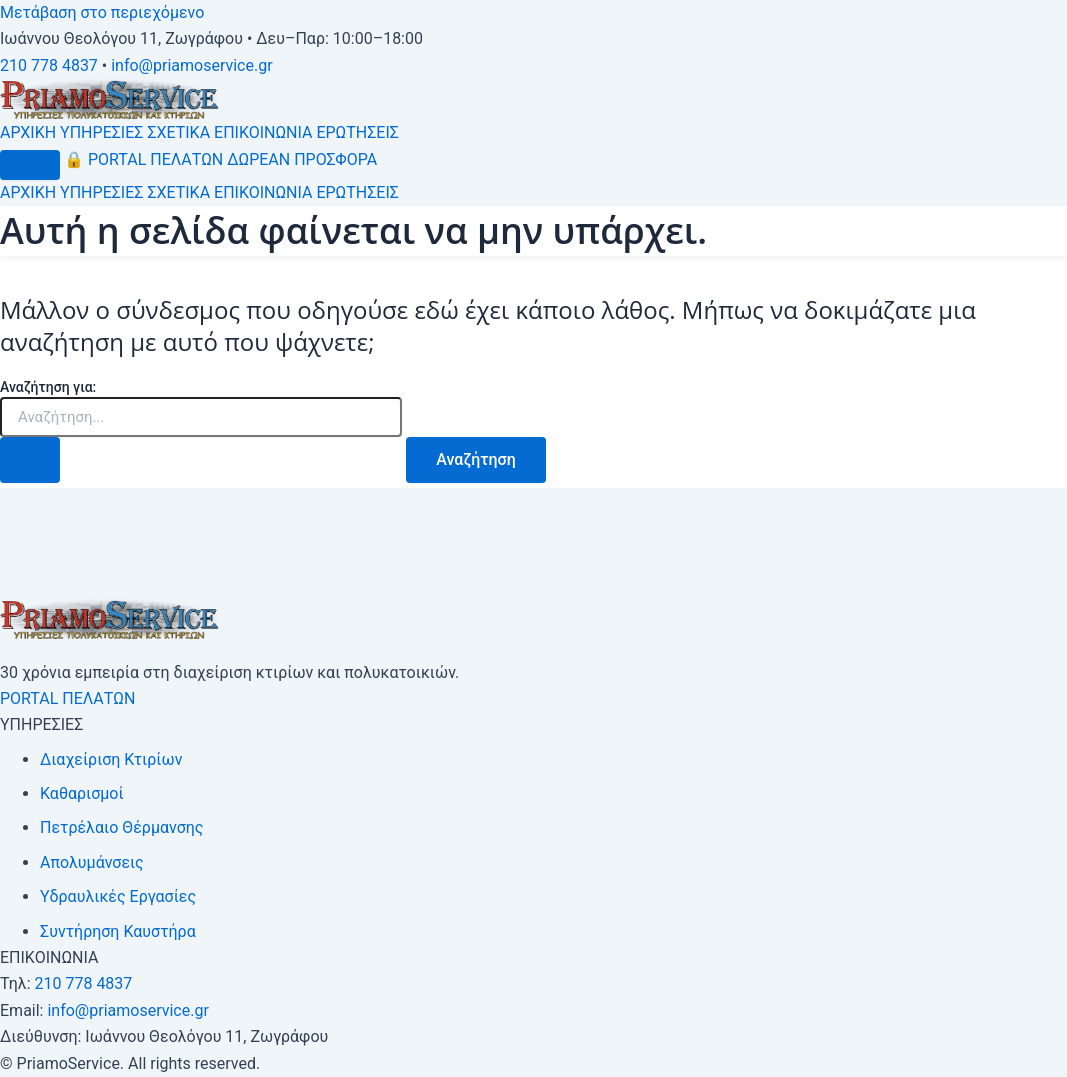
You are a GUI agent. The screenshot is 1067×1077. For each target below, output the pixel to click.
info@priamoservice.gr (191, 65)
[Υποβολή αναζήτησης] (30, 460)
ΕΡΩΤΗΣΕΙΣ (357, 132)
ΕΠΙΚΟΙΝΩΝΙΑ (263, 132)
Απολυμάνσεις (92, 862)
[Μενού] (30, 165)
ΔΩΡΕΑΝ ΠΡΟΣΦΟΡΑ (302, 159)
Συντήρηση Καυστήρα (118, 931)
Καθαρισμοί (82, 793)
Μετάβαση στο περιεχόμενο (102, 12)
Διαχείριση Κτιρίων (111, 759)
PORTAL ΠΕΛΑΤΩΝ (143, 159)
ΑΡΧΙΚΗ (28, 132)
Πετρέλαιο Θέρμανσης (121, 827)
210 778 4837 (49, 65)
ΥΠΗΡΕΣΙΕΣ (101, 132)
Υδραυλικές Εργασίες (118, 896)
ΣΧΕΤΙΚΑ (178, 132)
